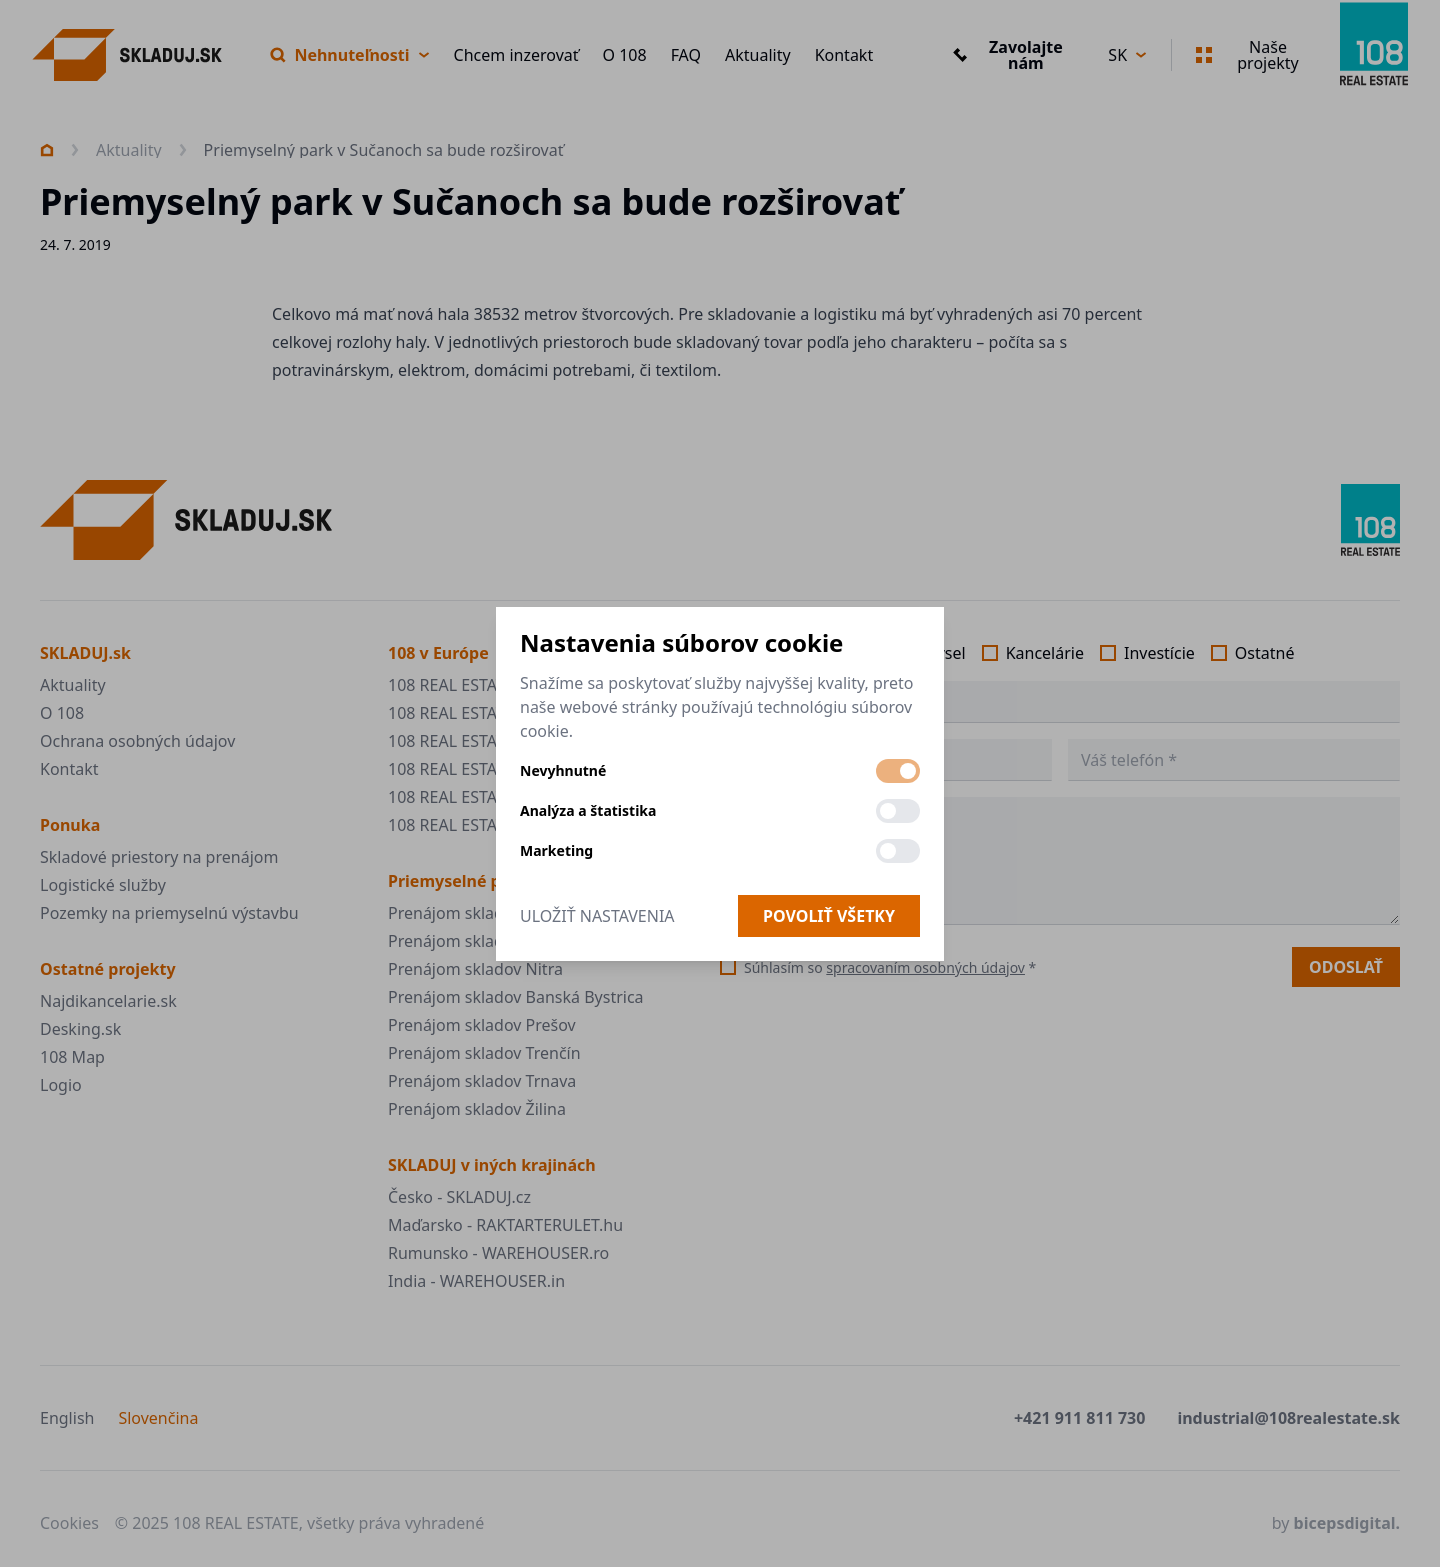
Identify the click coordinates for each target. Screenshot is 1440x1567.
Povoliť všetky (829, 916)
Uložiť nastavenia (597, 916)
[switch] (898, 771)
